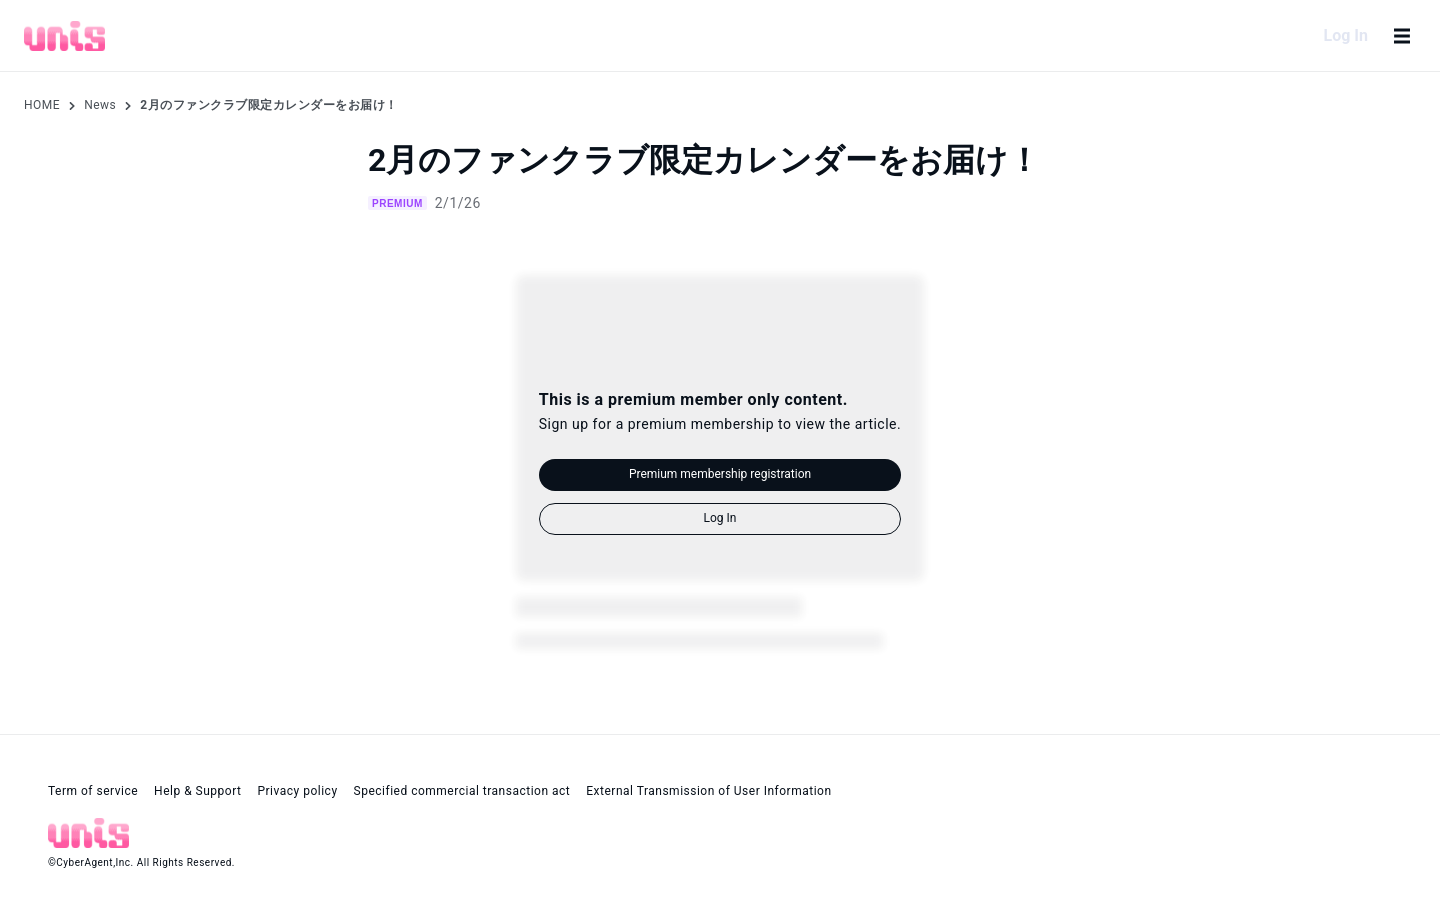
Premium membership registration (720, 474)
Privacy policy (297, 791)
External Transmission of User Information (708, 791)
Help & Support (197, 791)
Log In (1346, 35)
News (100, 105)
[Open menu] (1402, 36)
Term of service (93, 791)
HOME (42, 105)
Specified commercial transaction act (462, 791)
